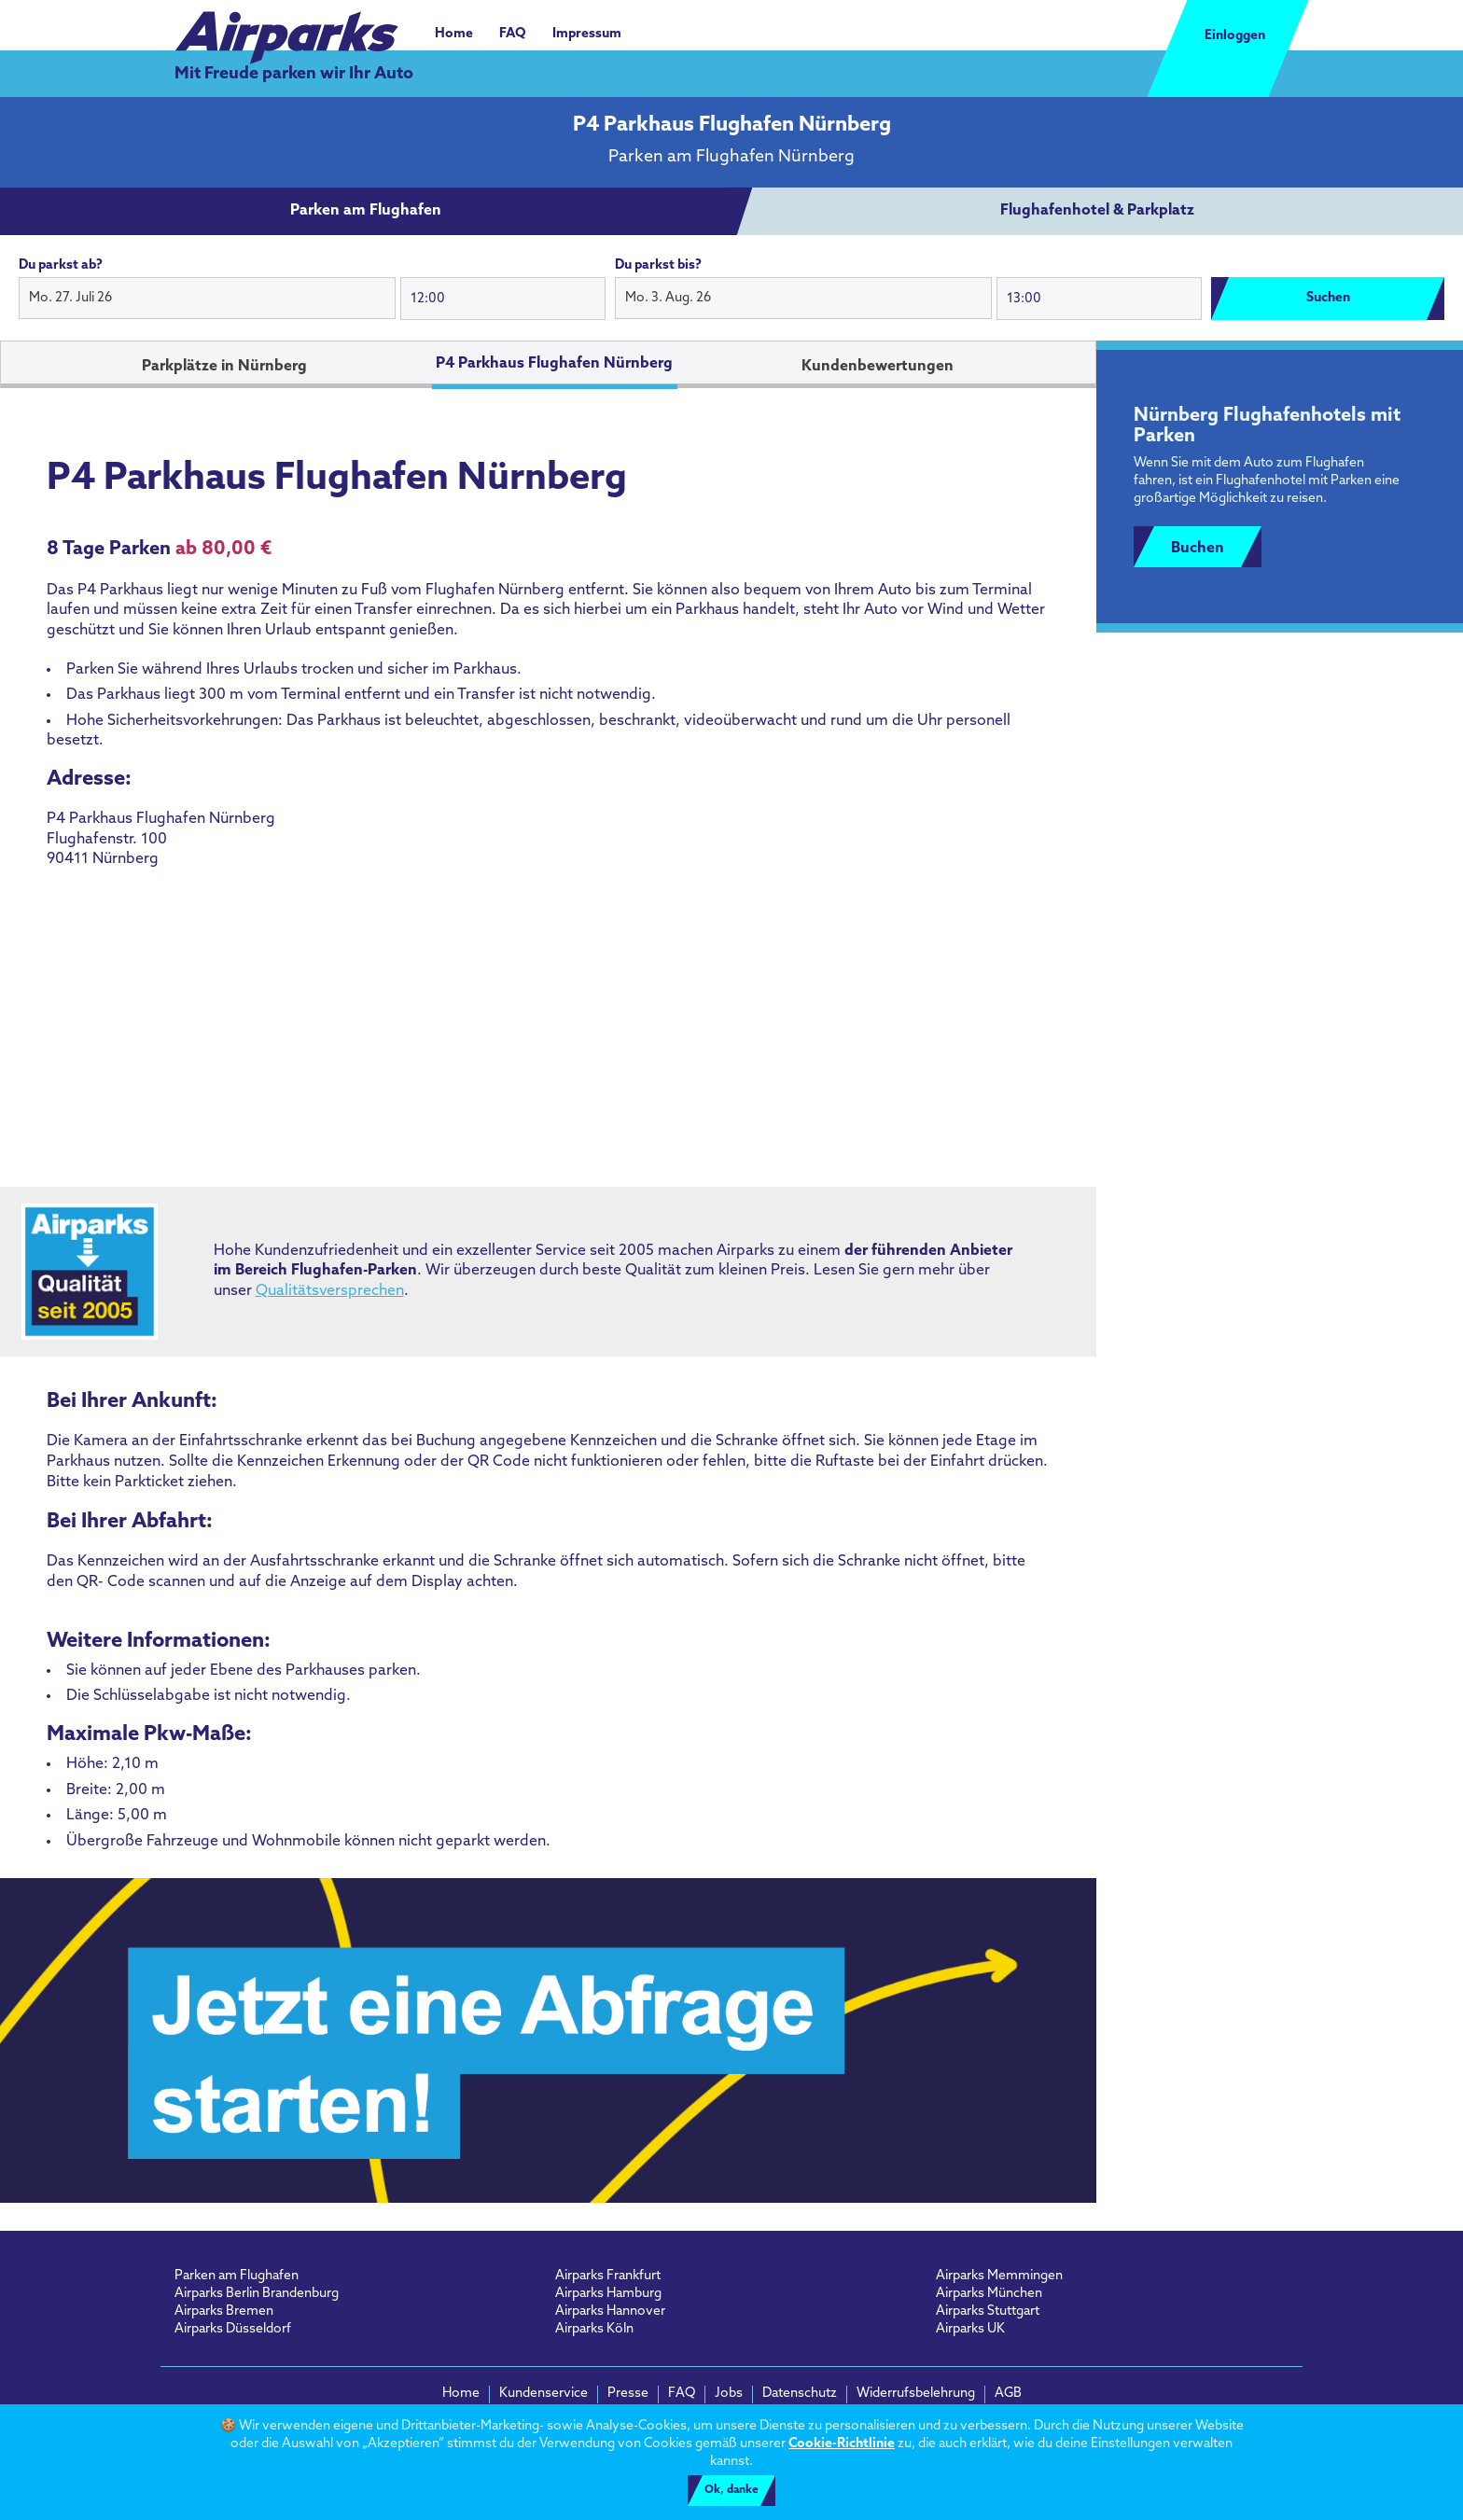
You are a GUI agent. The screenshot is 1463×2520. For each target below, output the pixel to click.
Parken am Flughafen (236, 2276)
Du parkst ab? (61, 265)
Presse (627, 2394)
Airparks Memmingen (999, 2276)
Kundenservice (543, 2394)
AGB (1008, 2394)
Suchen (1328, 298)
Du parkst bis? (658, 265)
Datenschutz (799, 2394)
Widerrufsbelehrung (916, 2394)
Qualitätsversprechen (330, 1291)
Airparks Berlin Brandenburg (256, 2294)
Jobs (729, 2394)
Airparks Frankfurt (608, 2276)
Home (454, 34)
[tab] (366, 212)
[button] (207, 298)
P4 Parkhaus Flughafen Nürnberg (554, 363)
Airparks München (989, 2294)
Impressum (586, 34)
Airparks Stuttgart (987, 2311)
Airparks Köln (594, 2329)
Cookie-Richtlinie (841, 2444)
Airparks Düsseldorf (232, 2329)
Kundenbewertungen (877, 366)
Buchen (1197, 548)
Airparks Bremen (223, 2311)
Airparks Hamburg (608, 2294)
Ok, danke (731, 2490)
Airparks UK (970, 2329)
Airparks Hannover (610, 2311)
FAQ (512, 34)
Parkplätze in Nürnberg (224, 366)
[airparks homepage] (286, 28)
